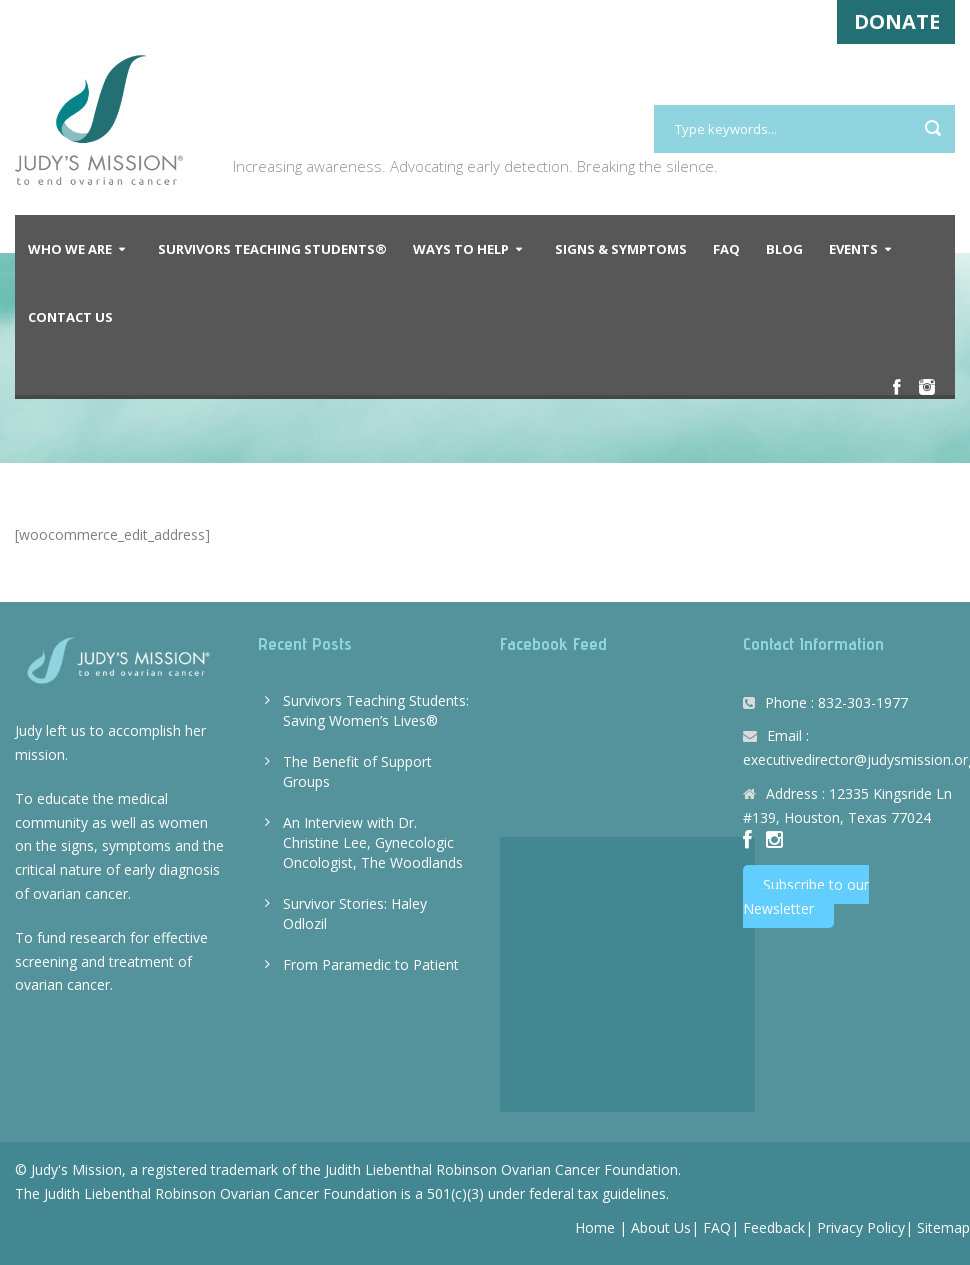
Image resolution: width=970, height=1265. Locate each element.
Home (595, 1227)
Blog (784, 249)
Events (853, 249)
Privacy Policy (861, 1227)
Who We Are (70, 249)
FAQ (726, 249)
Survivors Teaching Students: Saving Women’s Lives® (376, 710)
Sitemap (943, 1227)
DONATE (897, 21)
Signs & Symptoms (621, 249)
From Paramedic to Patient (371, 964)
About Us (661, 1227)
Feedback (774, 1227)
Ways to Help (461, 249)
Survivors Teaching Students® (272, 249)
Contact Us (70, 317)
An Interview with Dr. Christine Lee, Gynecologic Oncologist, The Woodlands (373, 842)
